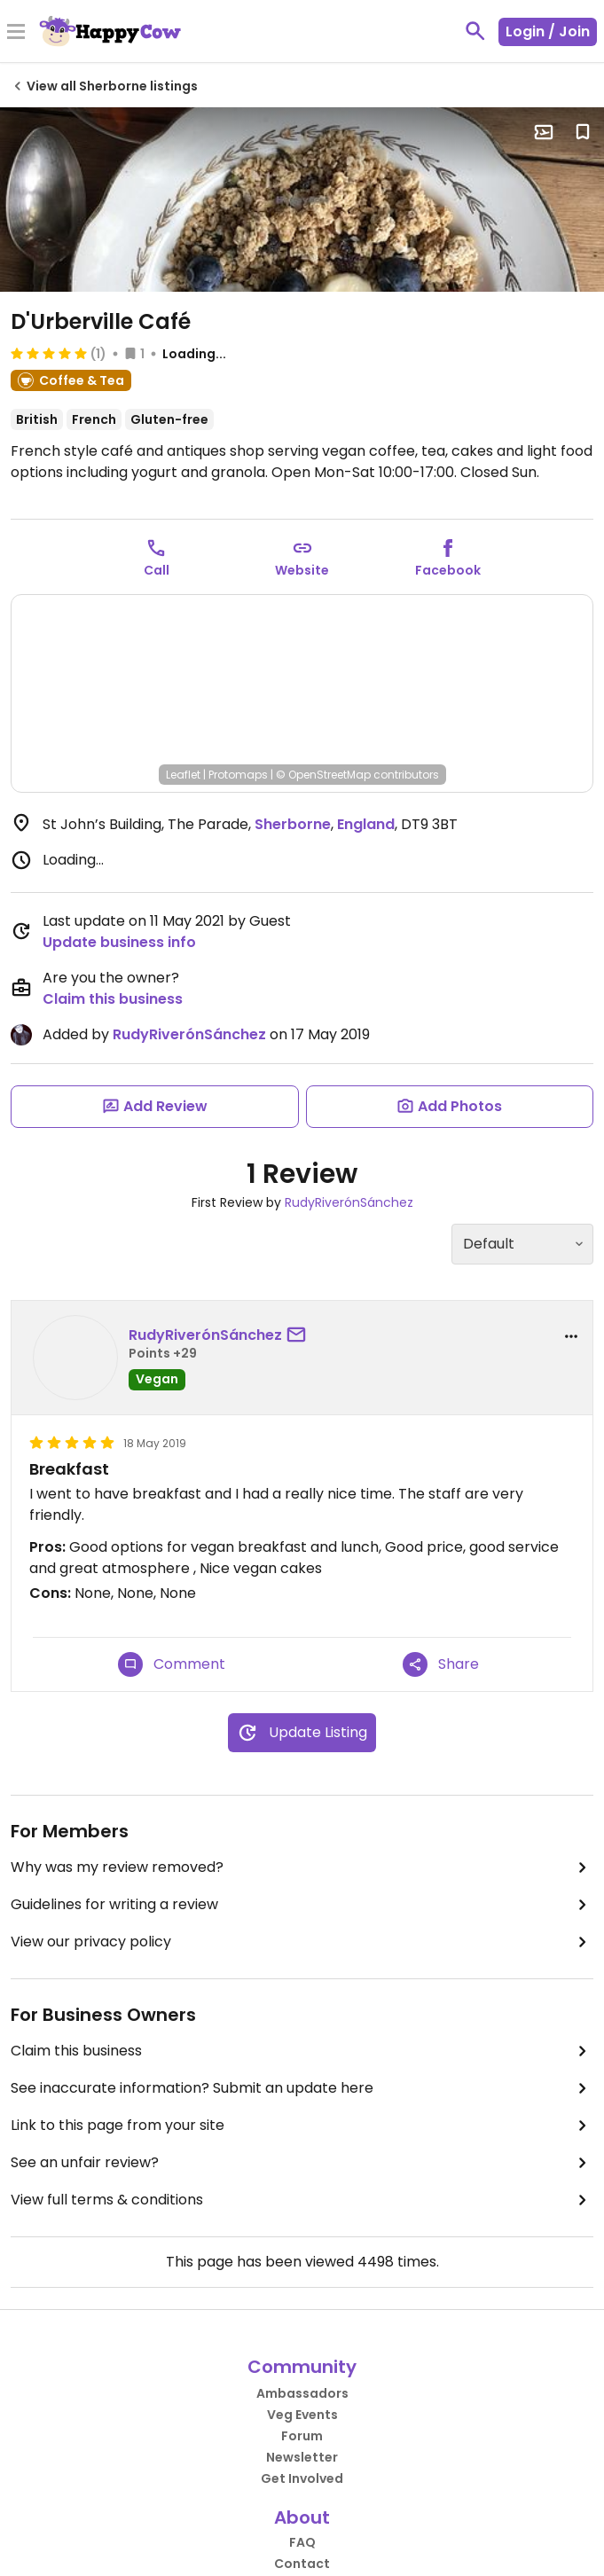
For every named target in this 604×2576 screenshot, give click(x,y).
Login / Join (548, 31)
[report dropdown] (571, 1336)
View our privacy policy (302, 1942)
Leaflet (183, 774)
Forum (302, 2436)
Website (302, 570)
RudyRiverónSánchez (189, 1034)
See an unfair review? (302, 2162)
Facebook (448, 570)
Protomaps (238, 774)
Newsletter (302, 2457)
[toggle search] (475, 31)
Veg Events (302, 2414)
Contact (302, 2563)
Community (302, 2366)
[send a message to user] (299, 1335)
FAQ (302, 2542)
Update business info (119, 942)
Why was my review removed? (302, 1867)
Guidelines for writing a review (302, 1904)
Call (156, 570)
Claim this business (113, 999)
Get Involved (302, 2478)
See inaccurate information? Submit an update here (302, 2088)
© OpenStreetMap (323, 774)
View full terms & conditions (302, 2200)
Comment (171, 1664)
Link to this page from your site (302, 2125)
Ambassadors (302, 2393)
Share (441, 1664)
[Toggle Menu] (16, 33)
